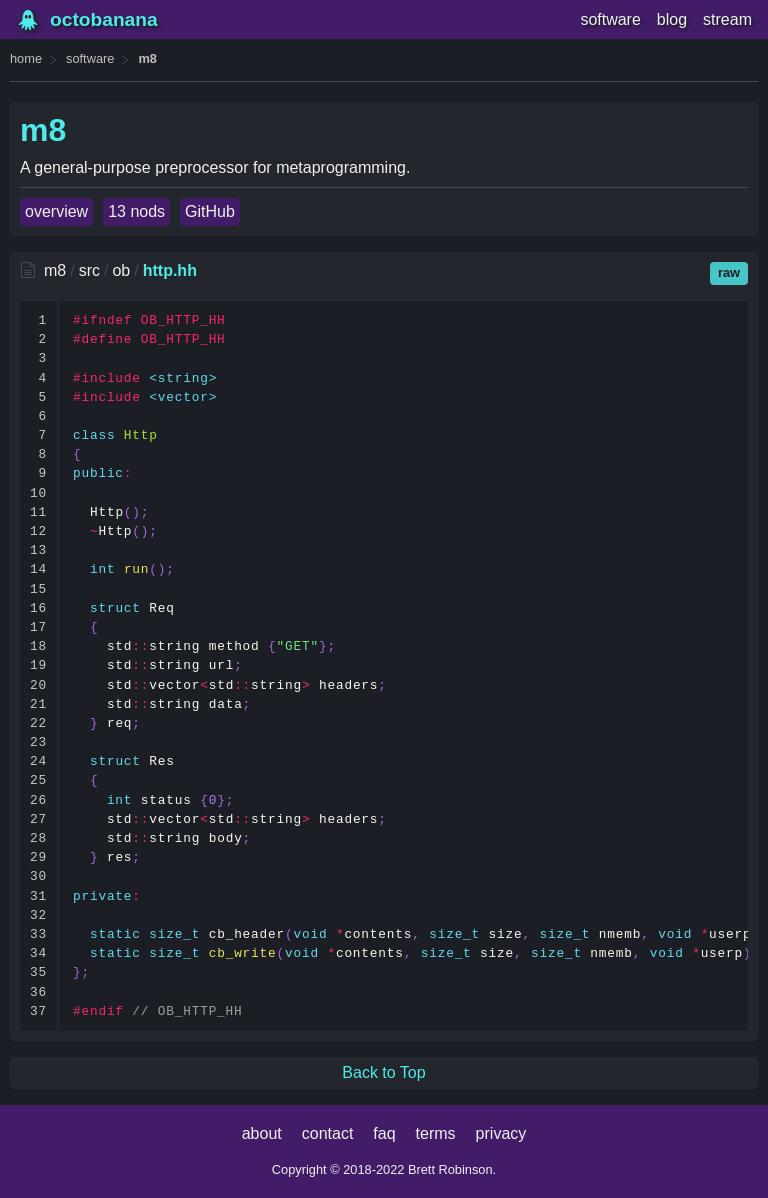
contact (328, 1133)
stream (727, 19)
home (26, 58)
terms (436, 1133)
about (262, 1133)
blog (672, 19)
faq (384, 1133)
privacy (501, 1133)
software (610, 19)
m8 (147, 58)
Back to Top (383, 1072)
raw (729, 272)
